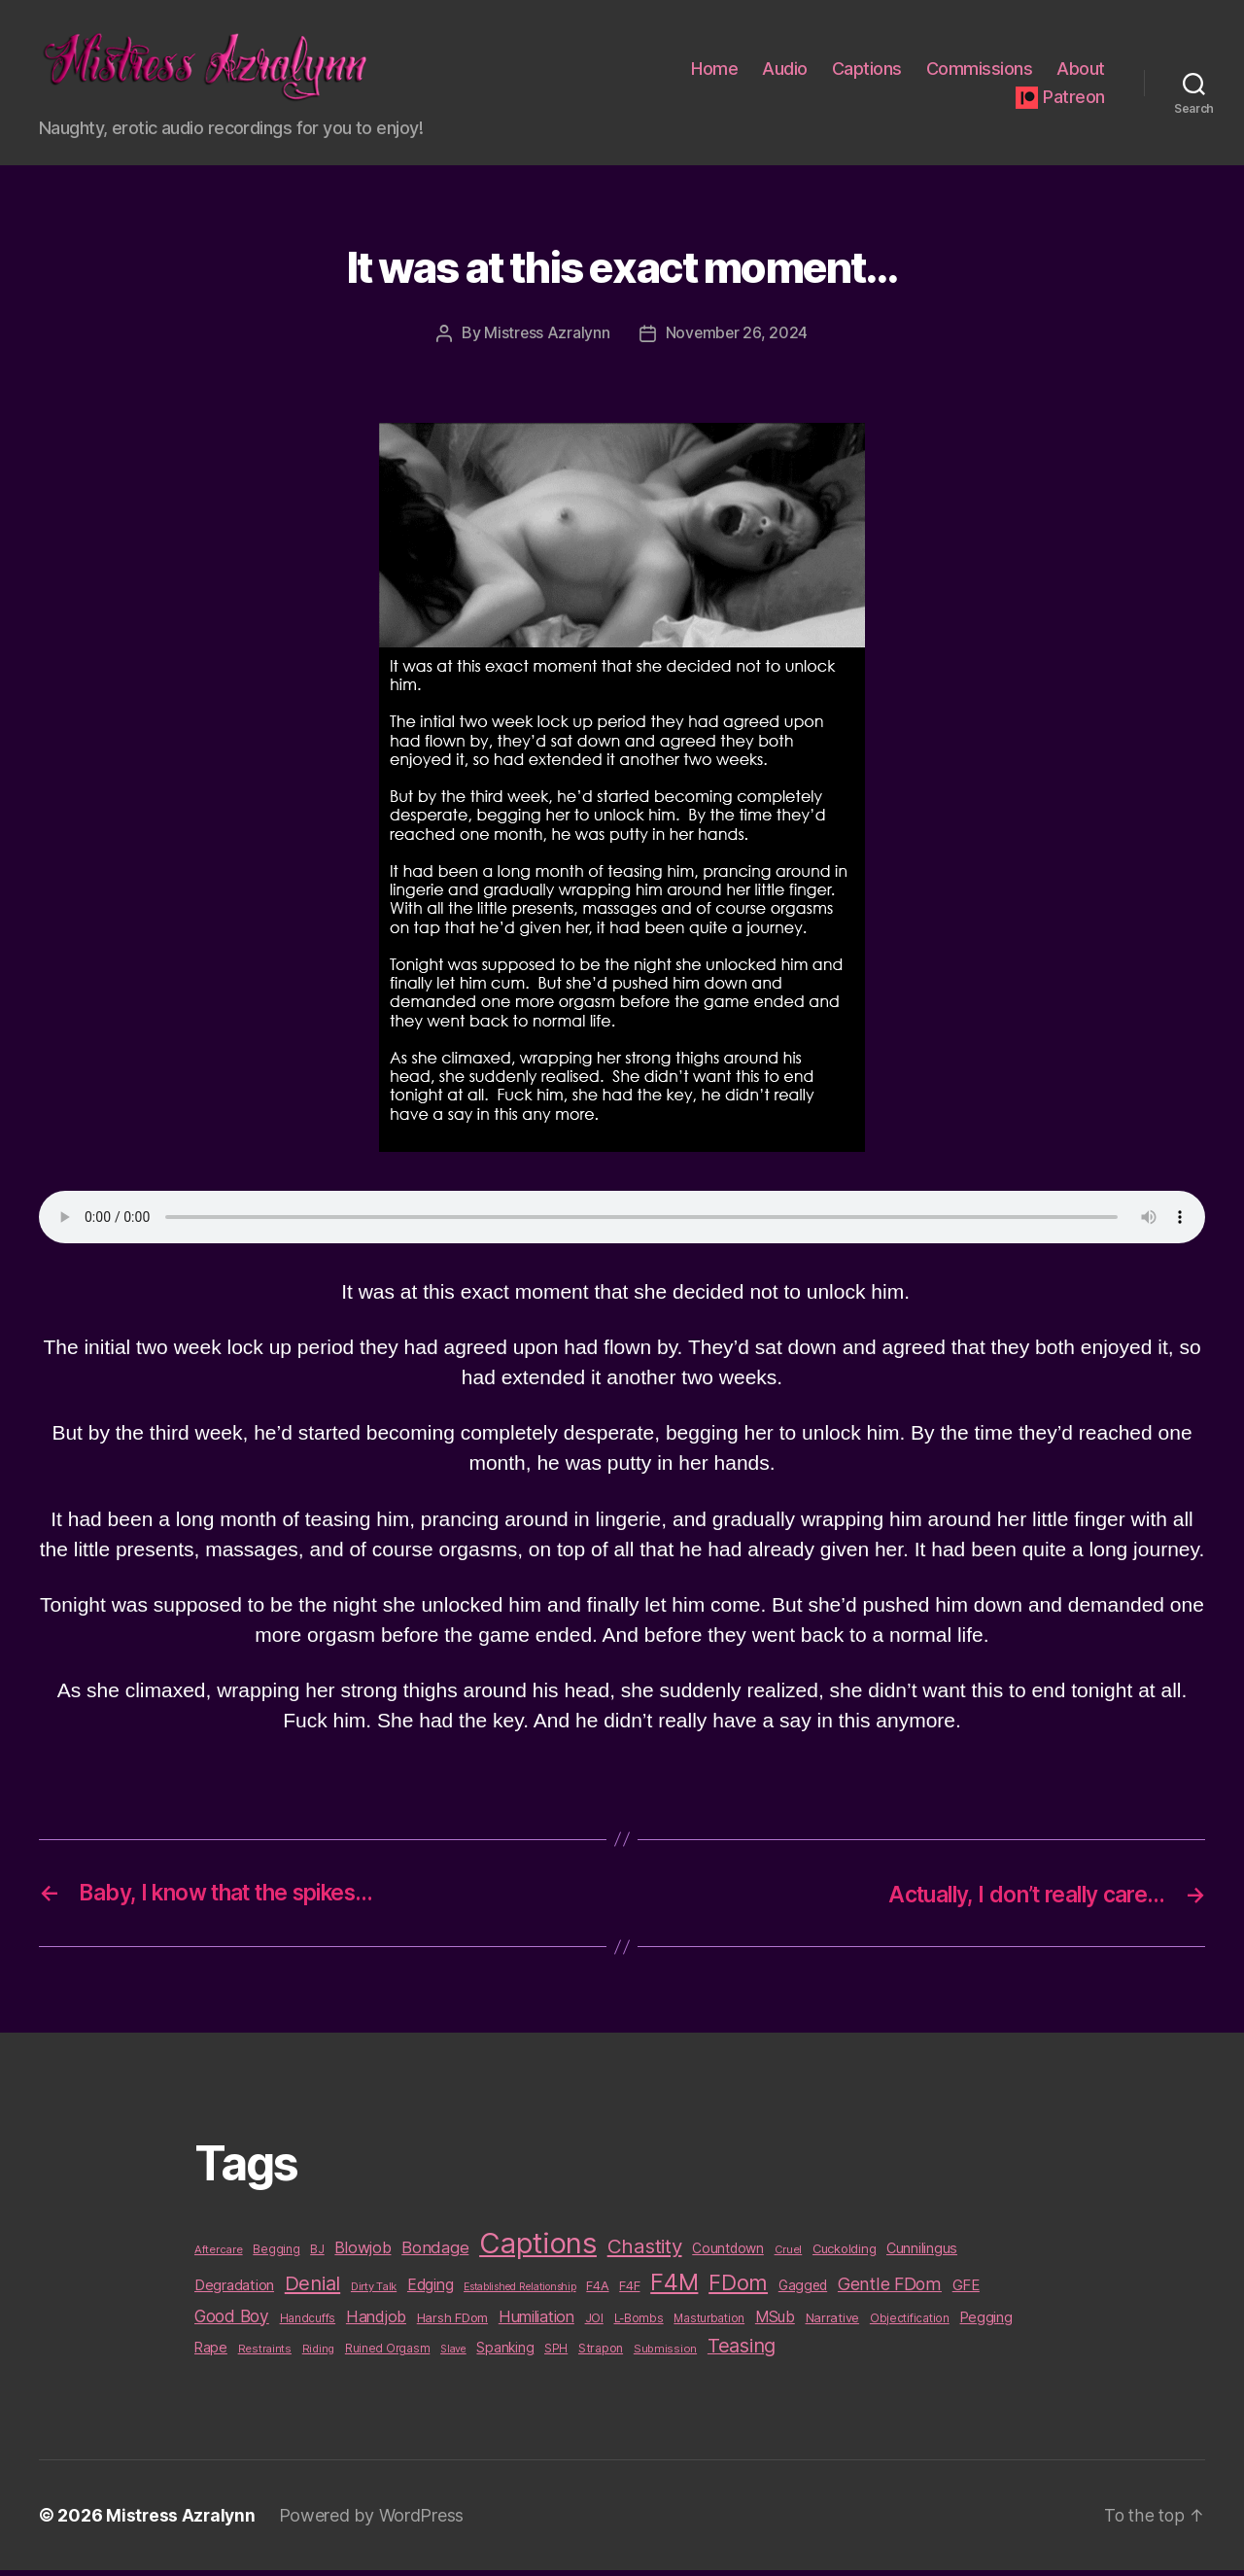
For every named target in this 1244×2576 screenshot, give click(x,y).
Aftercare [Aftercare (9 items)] (218, 2255)
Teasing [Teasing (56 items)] (742, 2351)
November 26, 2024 (737, 339)
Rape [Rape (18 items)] (210, 2353)
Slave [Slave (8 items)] (453, 2355)
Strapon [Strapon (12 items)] (600, 2354)
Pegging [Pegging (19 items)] (986, 2322)
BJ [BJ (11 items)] (317, 2254)
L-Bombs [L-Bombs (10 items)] (639, 2323)
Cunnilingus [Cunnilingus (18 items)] (921, 2253)
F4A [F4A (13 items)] (597, 2291)
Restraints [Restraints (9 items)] (265, 2354)
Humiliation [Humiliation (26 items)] (536, 2321)
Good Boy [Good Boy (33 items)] (231, 2321)
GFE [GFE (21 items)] (966, 2290)
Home (714, 71)
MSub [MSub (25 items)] (775, 2322)
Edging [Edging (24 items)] (430, 2290)
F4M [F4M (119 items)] (674, 2288)
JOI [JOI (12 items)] (594, 2322)
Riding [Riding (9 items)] (318, 2354)
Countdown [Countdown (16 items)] (728, 2254)
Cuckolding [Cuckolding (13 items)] (844, 2254)
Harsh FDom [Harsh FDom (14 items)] (452, 2322)
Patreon (1074, 99)
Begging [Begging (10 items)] (276, 2255)
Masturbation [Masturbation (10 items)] (709, 2323)
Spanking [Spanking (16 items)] (505, 2353)
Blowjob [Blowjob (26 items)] (362, 2253)
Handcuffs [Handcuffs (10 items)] (308, 2323)
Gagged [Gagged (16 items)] (802, 2291)
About (1080, 71)
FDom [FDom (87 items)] (738, 2288)
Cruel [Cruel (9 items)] (789, 2255)
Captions (867, 71)
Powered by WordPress (374, 2521)
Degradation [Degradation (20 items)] (234, 2291)
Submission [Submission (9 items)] (665, 2354)
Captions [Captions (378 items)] (538, 2249)
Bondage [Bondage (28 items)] (434, 2253)
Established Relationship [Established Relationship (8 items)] (520, 2292)
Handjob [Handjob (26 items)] (376, 2321)
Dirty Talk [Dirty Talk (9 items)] (374, 2292)
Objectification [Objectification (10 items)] (910, 2323)
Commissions (979, 71)
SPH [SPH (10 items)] (556, 2354)
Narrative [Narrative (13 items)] (833, 2322)
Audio (785, 71)
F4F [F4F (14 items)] (629, 2291)
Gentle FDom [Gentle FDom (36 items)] (890, 2290)
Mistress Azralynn (546, 339)
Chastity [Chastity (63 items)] (644, 2252)
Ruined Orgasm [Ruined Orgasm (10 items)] (388, 2354)
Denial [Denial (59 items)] (312, 2289)
